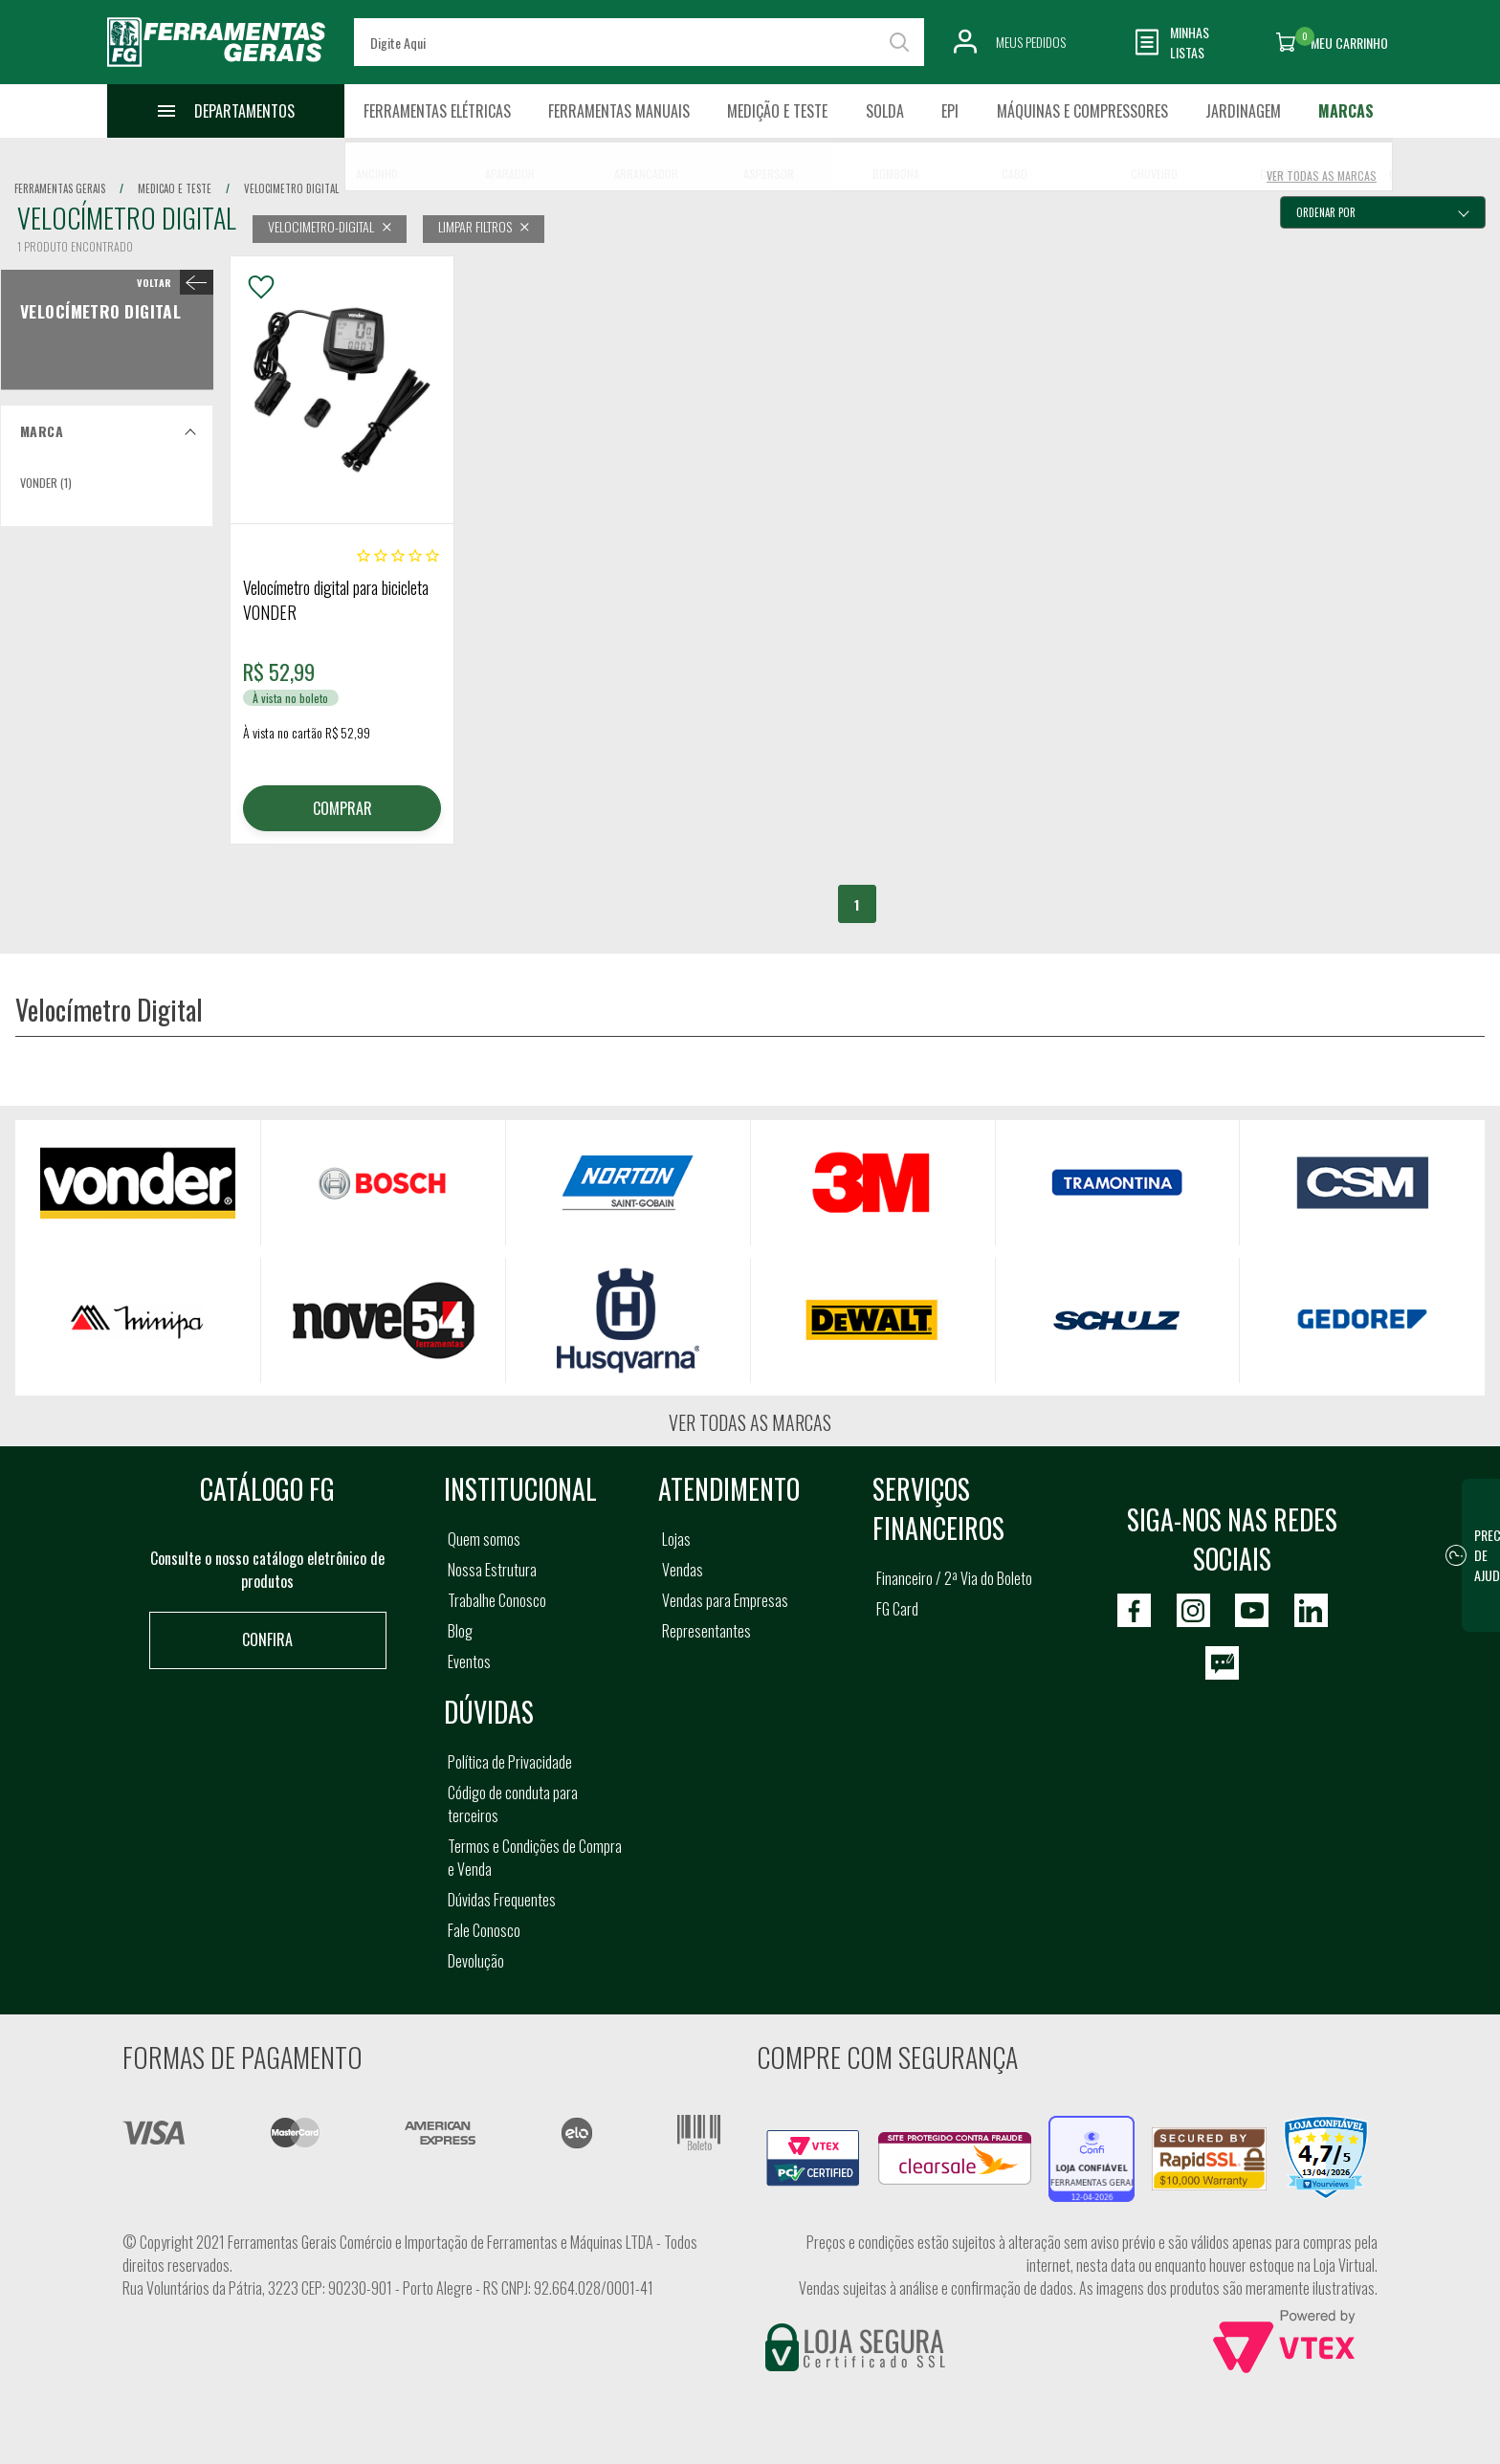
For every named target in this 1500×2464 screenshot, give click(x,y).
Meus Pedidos (1031, 42)
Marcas (1346, 110)
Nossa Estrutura (492, 1569)
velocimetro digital (291, 188)
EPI (950, 110)
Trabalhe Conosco (497, 1600)
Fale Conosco (484, 1930)
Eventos (469, 1661)
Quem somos (484, 1539)
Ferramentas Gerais (59, 188)
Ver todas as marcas (750, 1422)
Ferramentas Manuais (619, 110)
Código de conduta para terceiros (513, 1804)
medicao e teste (174, 188)
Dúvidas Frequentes (502, 1899)
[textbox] (639, 42)
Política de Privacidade (510, 1761)
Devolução (476, 1960)
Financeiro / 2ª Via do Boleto (954, 1578)
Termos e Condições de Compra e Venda (535, 1858)
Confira (267, 1639)
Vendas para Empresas (725, 1600)
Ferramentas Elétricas (437, 110)
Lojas (676, 1539)
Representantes (706, 1630)
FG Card (897, 1608)
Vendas (682, 1569)
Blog (460, 1630)
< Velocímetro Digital (170, 282)
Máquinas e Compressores (1082, 110)
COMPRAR (342, 808)
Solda (885, 110)
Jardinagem (1243, 110)
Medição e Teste (777, 110)
